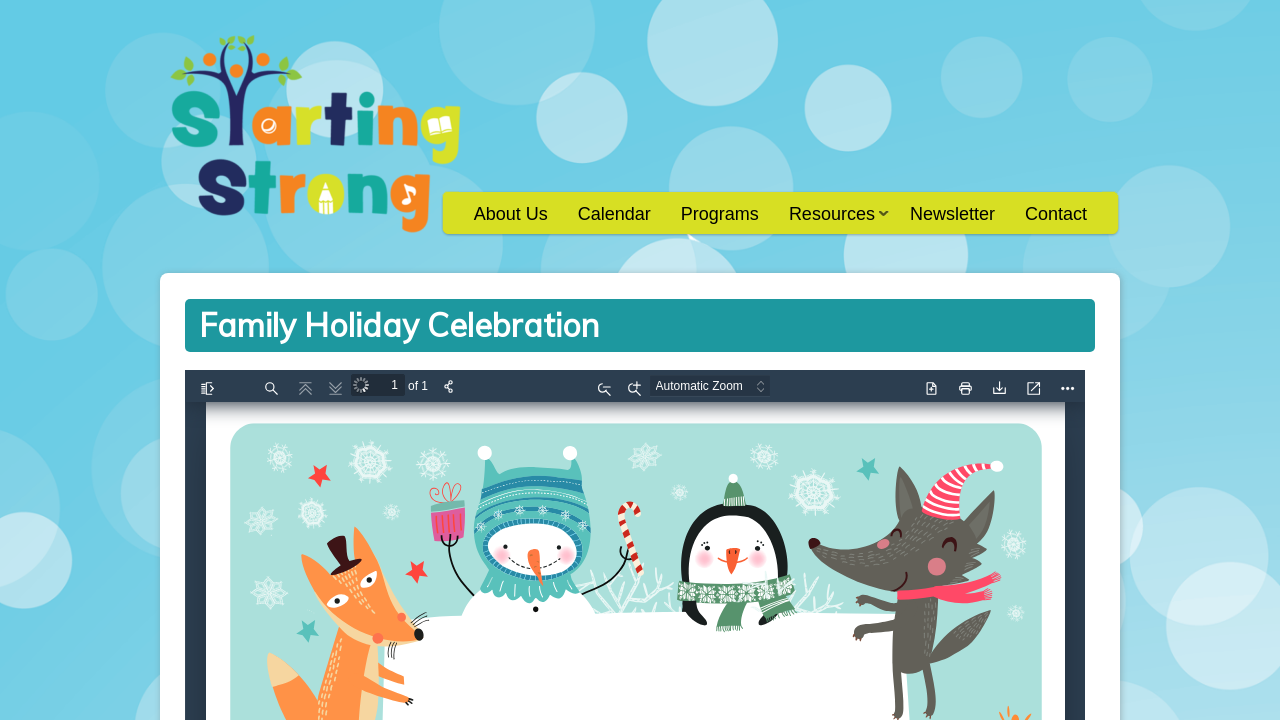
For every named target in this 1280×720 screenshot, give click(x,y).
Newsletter (952, 214)
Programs (720, 214)
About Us (511, 214)
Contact (1056, 214)
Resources (831, 220)
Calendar (614, 214)
